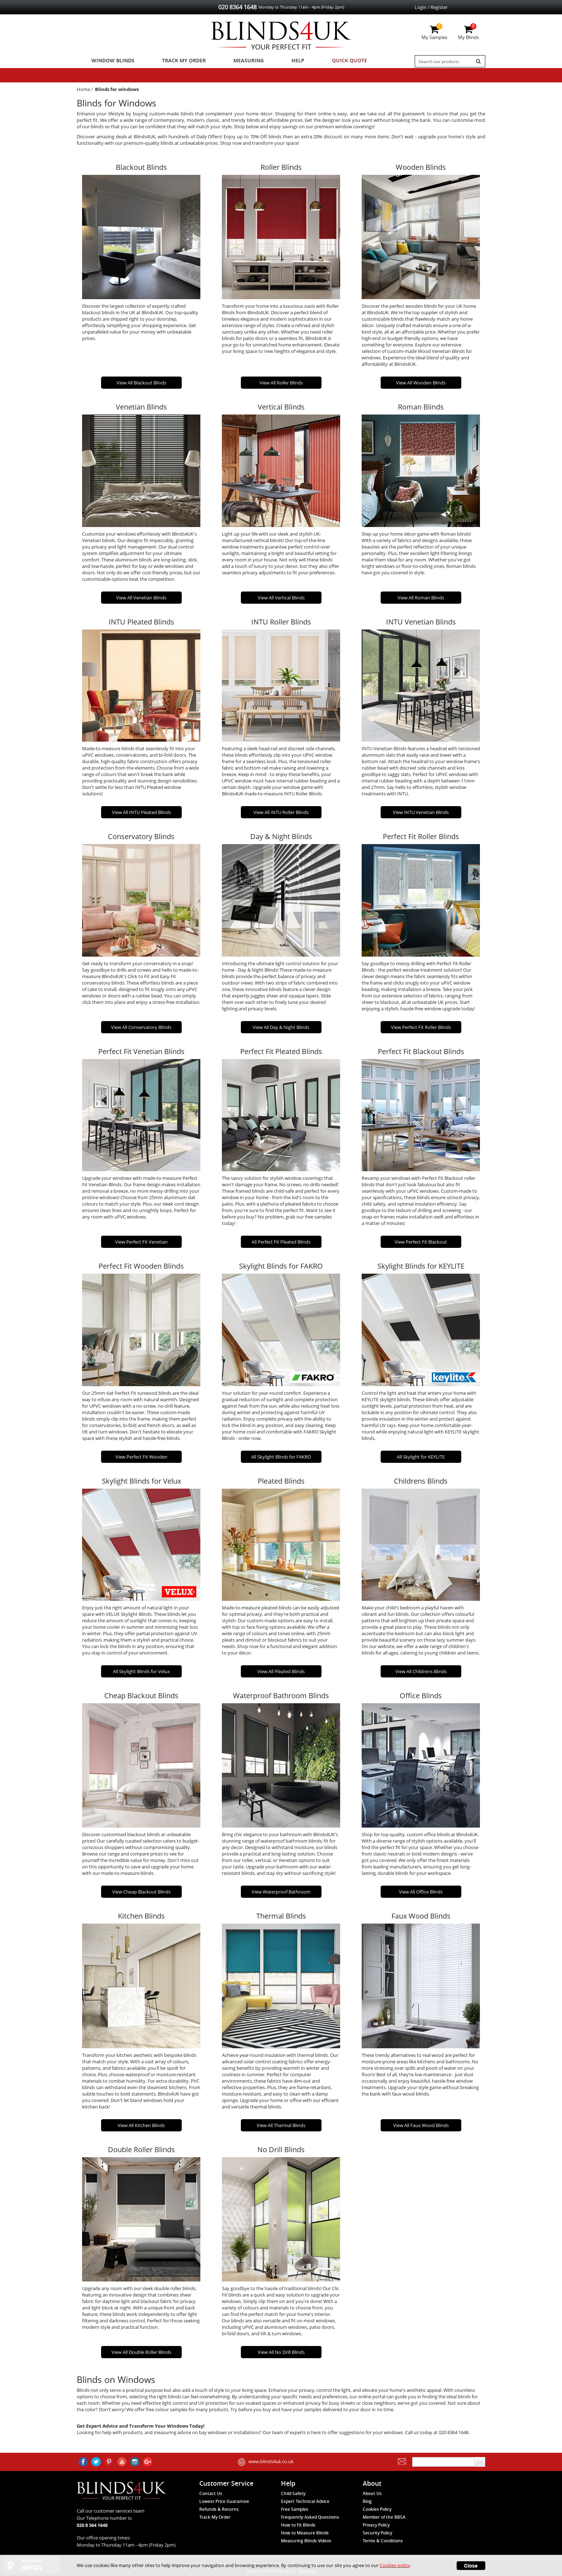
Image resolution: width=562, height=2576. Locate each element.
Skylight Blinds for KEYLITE (421, 1269)
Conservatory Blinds (141, 839)
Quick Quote (328, 61)
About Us (372, 2493)
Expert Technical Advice (305, 2501)
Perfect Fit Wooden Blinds (141, 1269)
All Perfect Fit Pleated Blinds (281, 1244)
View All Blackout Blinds (141, 385)
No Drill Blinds (281, 2152)
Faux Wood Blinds (421, 1919)
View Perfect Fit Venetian (141, 1244)
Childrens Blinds (421, 1483)
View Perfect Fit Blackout (421, 1244)
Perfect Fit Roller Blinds (421, 839)
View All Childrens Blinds (421, 1674)
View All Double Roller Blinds (141, 2355)
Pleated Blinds (281, 1483)
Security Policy (377, 2533)
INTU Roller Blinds (281, 624)
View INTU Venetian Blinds (421, 815)
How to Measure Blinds (305, 2533)
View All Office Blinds (421, 1894)
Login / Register (431, 7)
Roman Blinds (421, 410)
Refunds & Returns (219, 2509)
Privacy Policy (376, 2525)
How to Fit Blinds (298, 2525)
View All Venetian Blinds (141, 600)
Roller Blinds (281, 169)
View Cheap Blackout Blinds (141, 1894)
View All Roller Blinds (281, 385)
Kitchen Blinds (141, 1919)
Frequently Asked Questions (310, 2517)
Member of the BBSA (384, 2517)
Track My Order (177, 61)
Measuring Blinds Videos (306, 2541)
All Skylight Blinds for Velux (141, 1674)
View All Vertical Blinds (281, 600)
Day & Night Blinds (281, 839)
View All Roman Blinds (420, 600)
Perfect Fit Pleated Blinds (281, 1054)
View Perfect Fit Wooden (141, 1459)
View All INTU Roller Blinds (281, 815)
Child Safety (293, 2493)
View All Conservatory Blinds (141, 1029)
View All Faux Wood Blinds (421, 2128)
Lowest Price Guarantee (224, 2501)
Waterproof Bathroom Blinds (281, 1698)
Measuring (238, 61)
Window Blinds (110, 61)
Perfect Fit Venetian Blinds (141, 1054)
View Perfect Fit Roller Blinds (421, 1029)
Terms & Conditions (383, 2541)
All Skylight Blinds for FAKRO (281, 1459)
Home (83, 91)
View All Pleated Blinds (281, 1674)
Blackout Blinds (141, 169)
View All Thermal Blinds (281, 2128)
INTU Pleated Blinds (141, 624)
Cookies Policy (377, 2509)
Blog (367, 2501)
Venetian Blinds (141, 410)
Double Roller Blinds (141, 2152)
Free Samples (294, 2509)
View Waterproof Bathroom (281, 1894)
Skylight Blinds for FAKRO (281, 1269)
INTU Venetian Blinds (421, 624)
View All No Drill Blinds (281, 2355)
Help (282, 61)
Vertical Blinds (281, 410)
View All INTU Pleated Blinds (141, 815)
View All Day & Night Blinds (281, 1029)
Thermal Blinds (281, 1919)
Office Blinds (421, 1698)
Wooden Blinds (421, 169)
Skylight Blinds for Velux (141, 1483)
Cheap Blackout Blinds (141, 1698)
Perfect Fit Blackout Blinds (421, 1054)
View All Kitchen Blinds (141, 2128)
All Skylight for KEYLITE (421, 1459)
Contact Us (210, 2493)
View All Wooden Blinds (421, 385)
